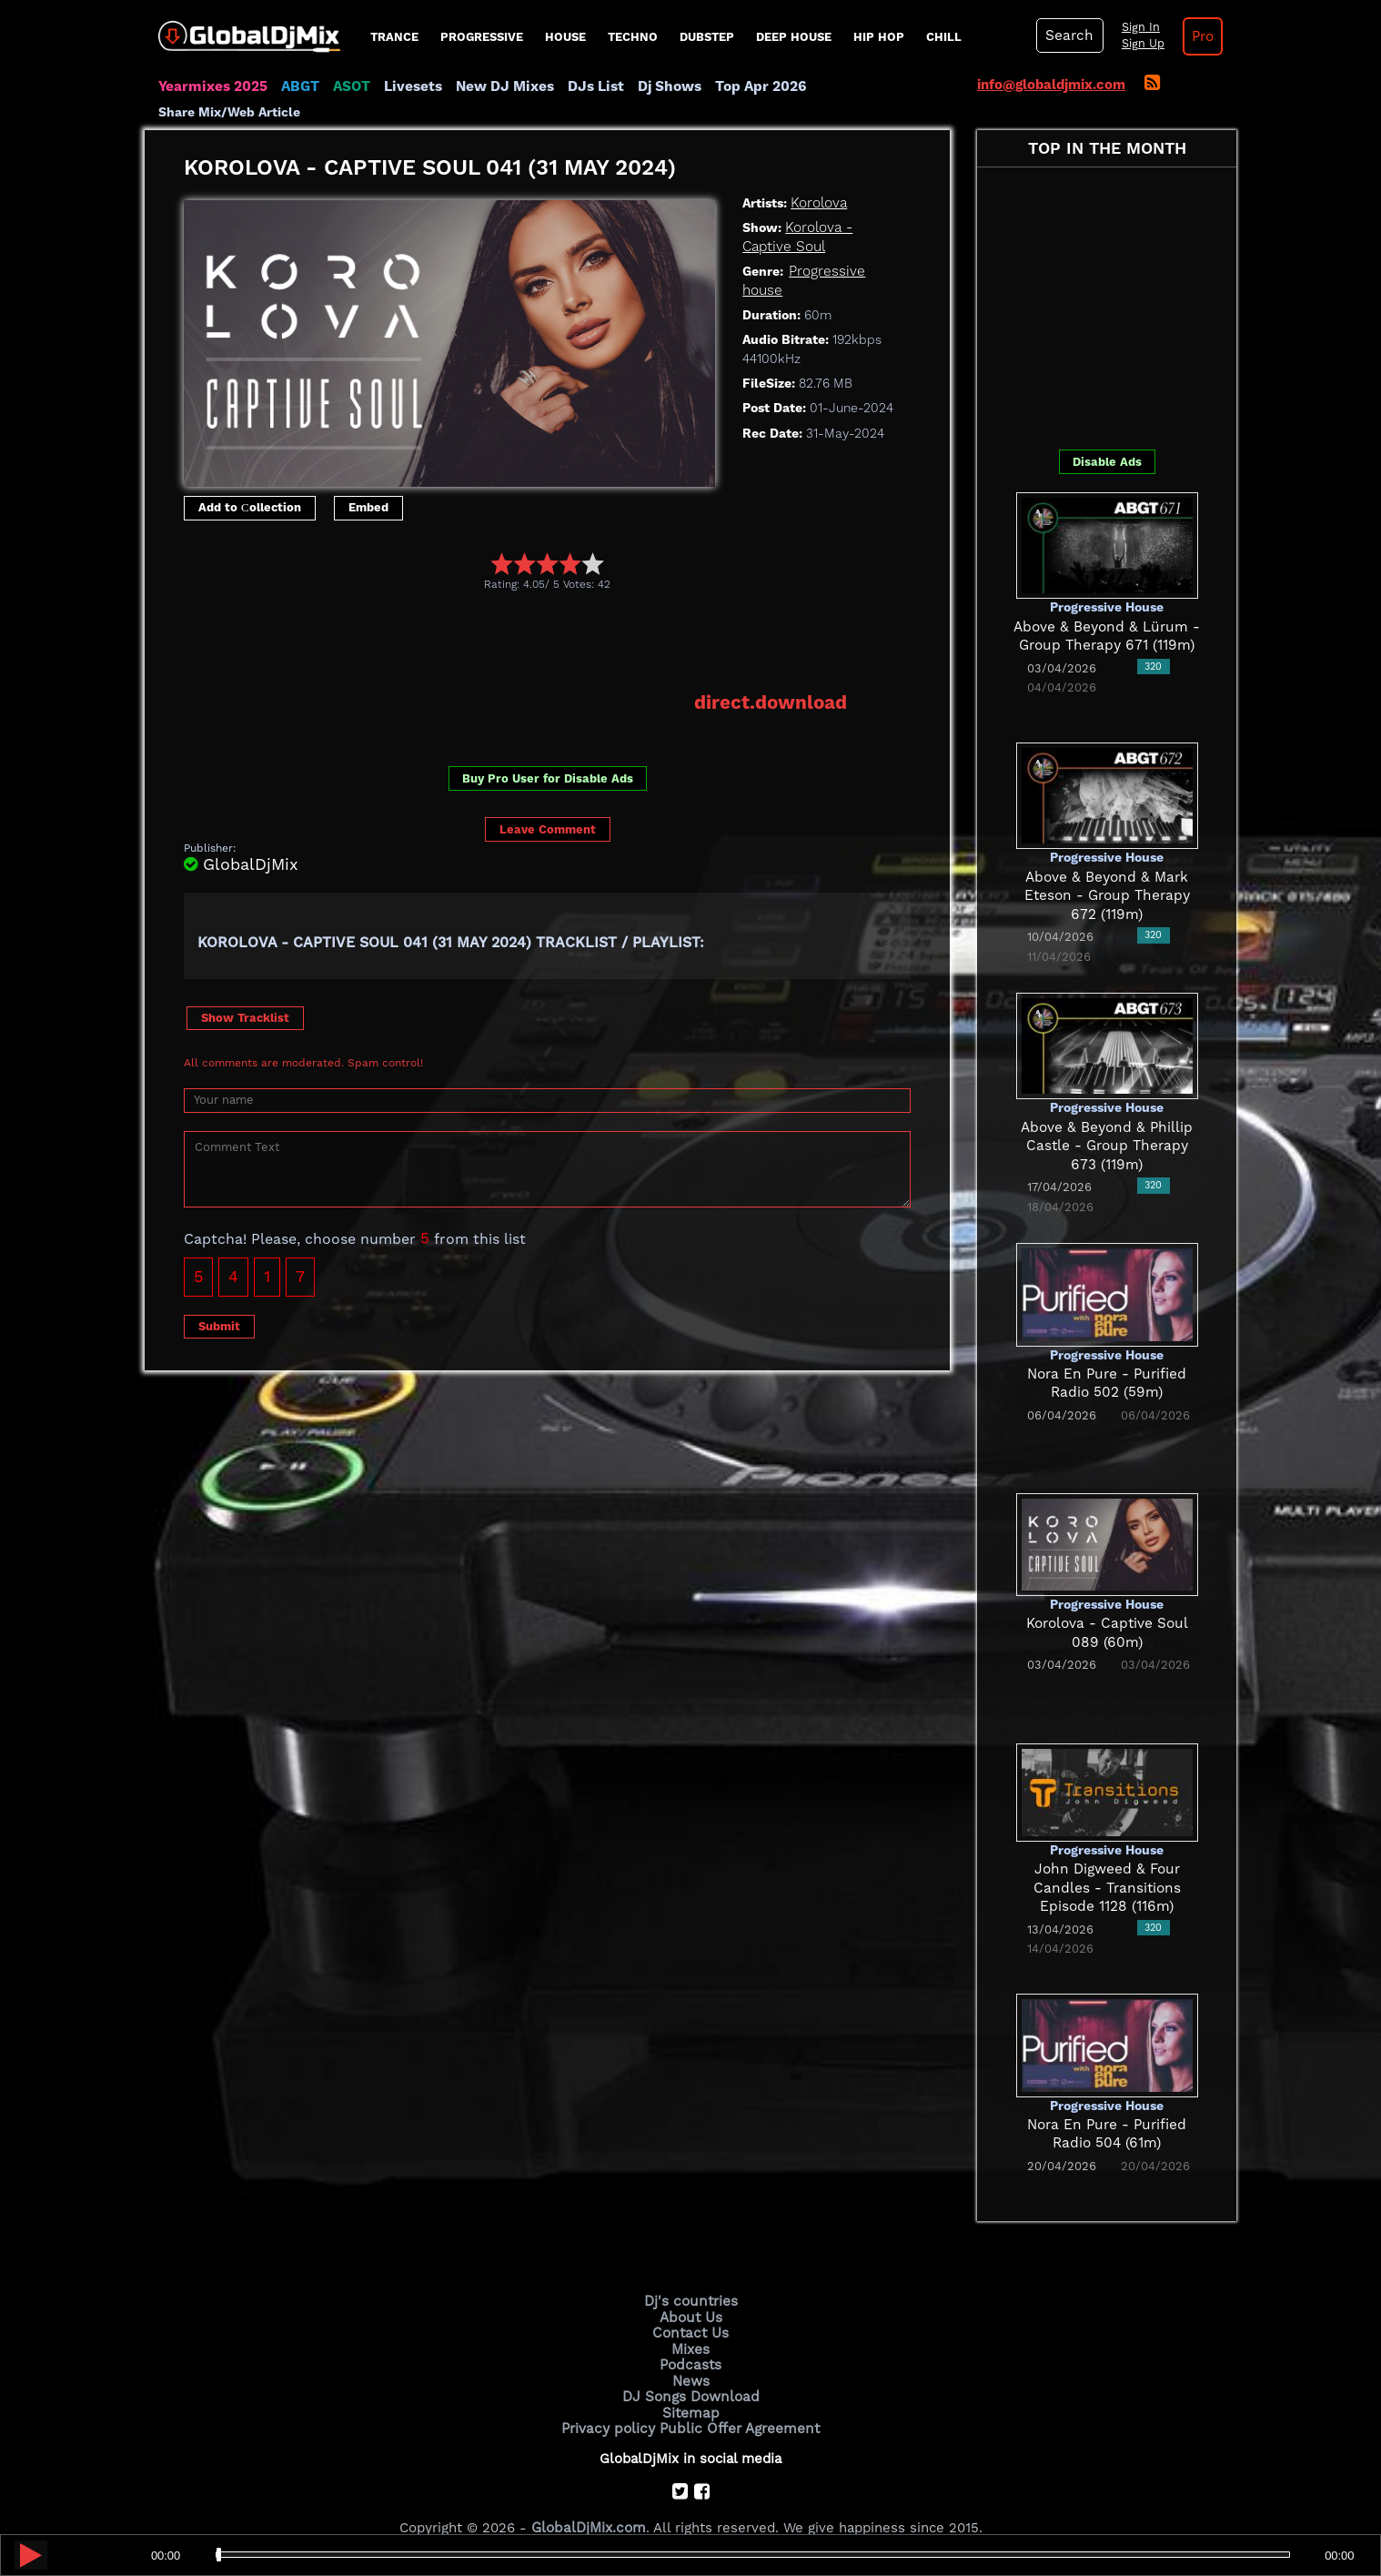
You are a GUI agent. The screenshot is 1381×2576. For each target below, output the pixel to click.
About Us (690, 2293)
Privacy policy (611, 2400)
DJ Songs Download (690, 2369)
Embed (368, 483)
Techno (633, 37)
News (691, 2355)
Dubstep (707, 37)
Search (1068, 35)
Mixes (690, 2324)
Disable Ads (1107, 437)
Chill (944, 37)
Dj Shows (660, 86)
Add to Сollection (249, 483)
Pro (1198, 36)
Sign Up (1139, 43)
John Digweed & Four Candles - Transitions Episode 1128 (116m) (1106, 1864)
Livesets (408, 86)
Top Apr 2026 (749, 86)
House (565, 37)
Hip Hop (878, 37)
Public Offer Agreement (737, 2400)
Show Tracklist (245, 992)
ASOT (348, 86)
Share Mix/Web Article (878, 86)
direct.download (772, 678)
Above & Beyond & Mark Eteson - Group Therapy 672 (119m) (1107, 871)
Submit (219, 1301)
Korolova (818, 178)
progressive (481, 37)
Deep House (794, 37)
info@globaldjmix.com (1051, 84)
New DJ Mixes (498, 86)
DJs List (587, 86)
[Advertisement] (515, 617)
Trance (394, 37)
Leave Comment (547, 804)
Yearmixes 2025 (211, 86)
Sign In (1136, 27)
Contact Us (690, 2308)
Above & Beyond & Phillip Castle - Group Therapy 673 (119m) (1107, 1121)
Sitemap (690, 2385)
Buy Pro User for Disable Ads (547, 754)
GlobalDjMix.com (588, 2499)
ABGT (297, 86)
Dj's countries (690, 2277)
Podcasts (691, 2339)
